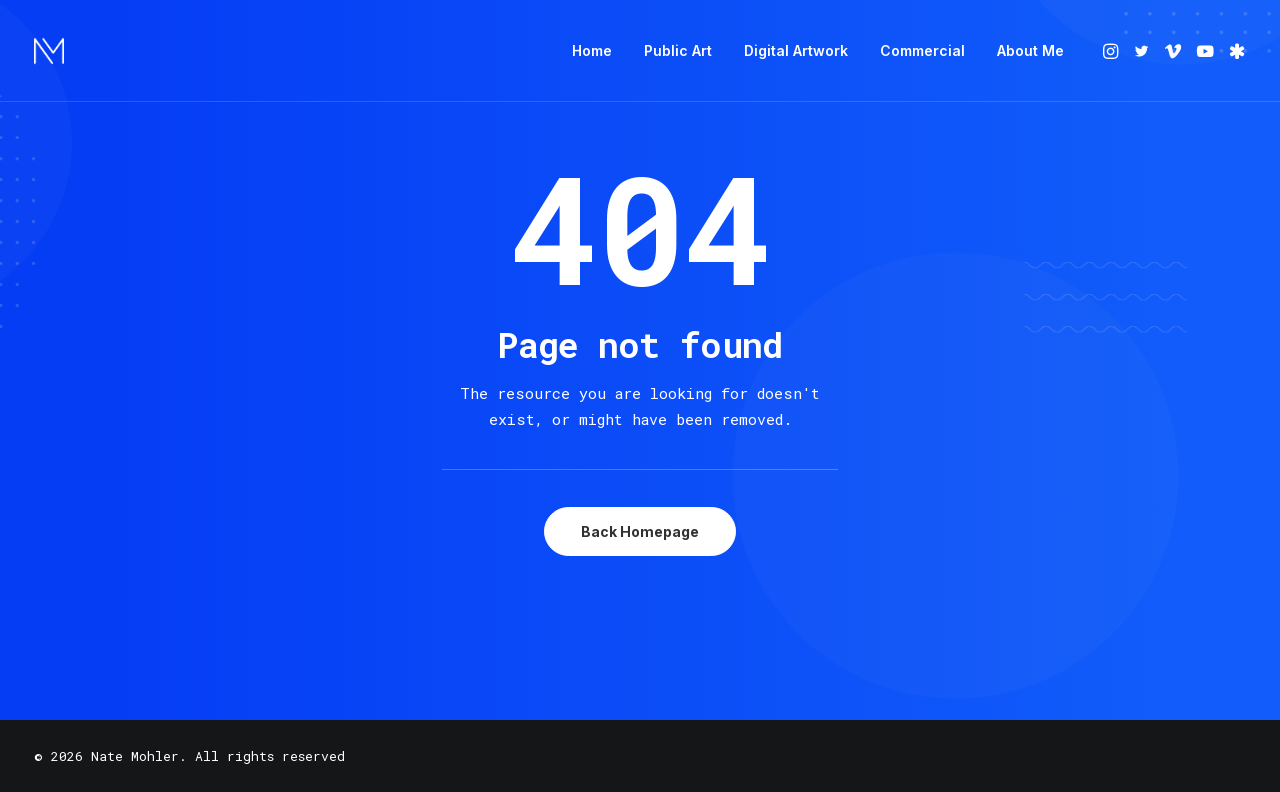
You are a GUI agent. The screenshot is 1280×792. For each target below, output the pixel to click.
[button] (1112, 51)
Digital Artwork (796, 50)
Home (592, 50)
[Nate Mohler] (49, 51)
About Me (1030, 50)
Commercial (922, 50)
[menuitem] (592, 51)
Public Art (678, 50)
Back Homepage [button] (640, 531)
